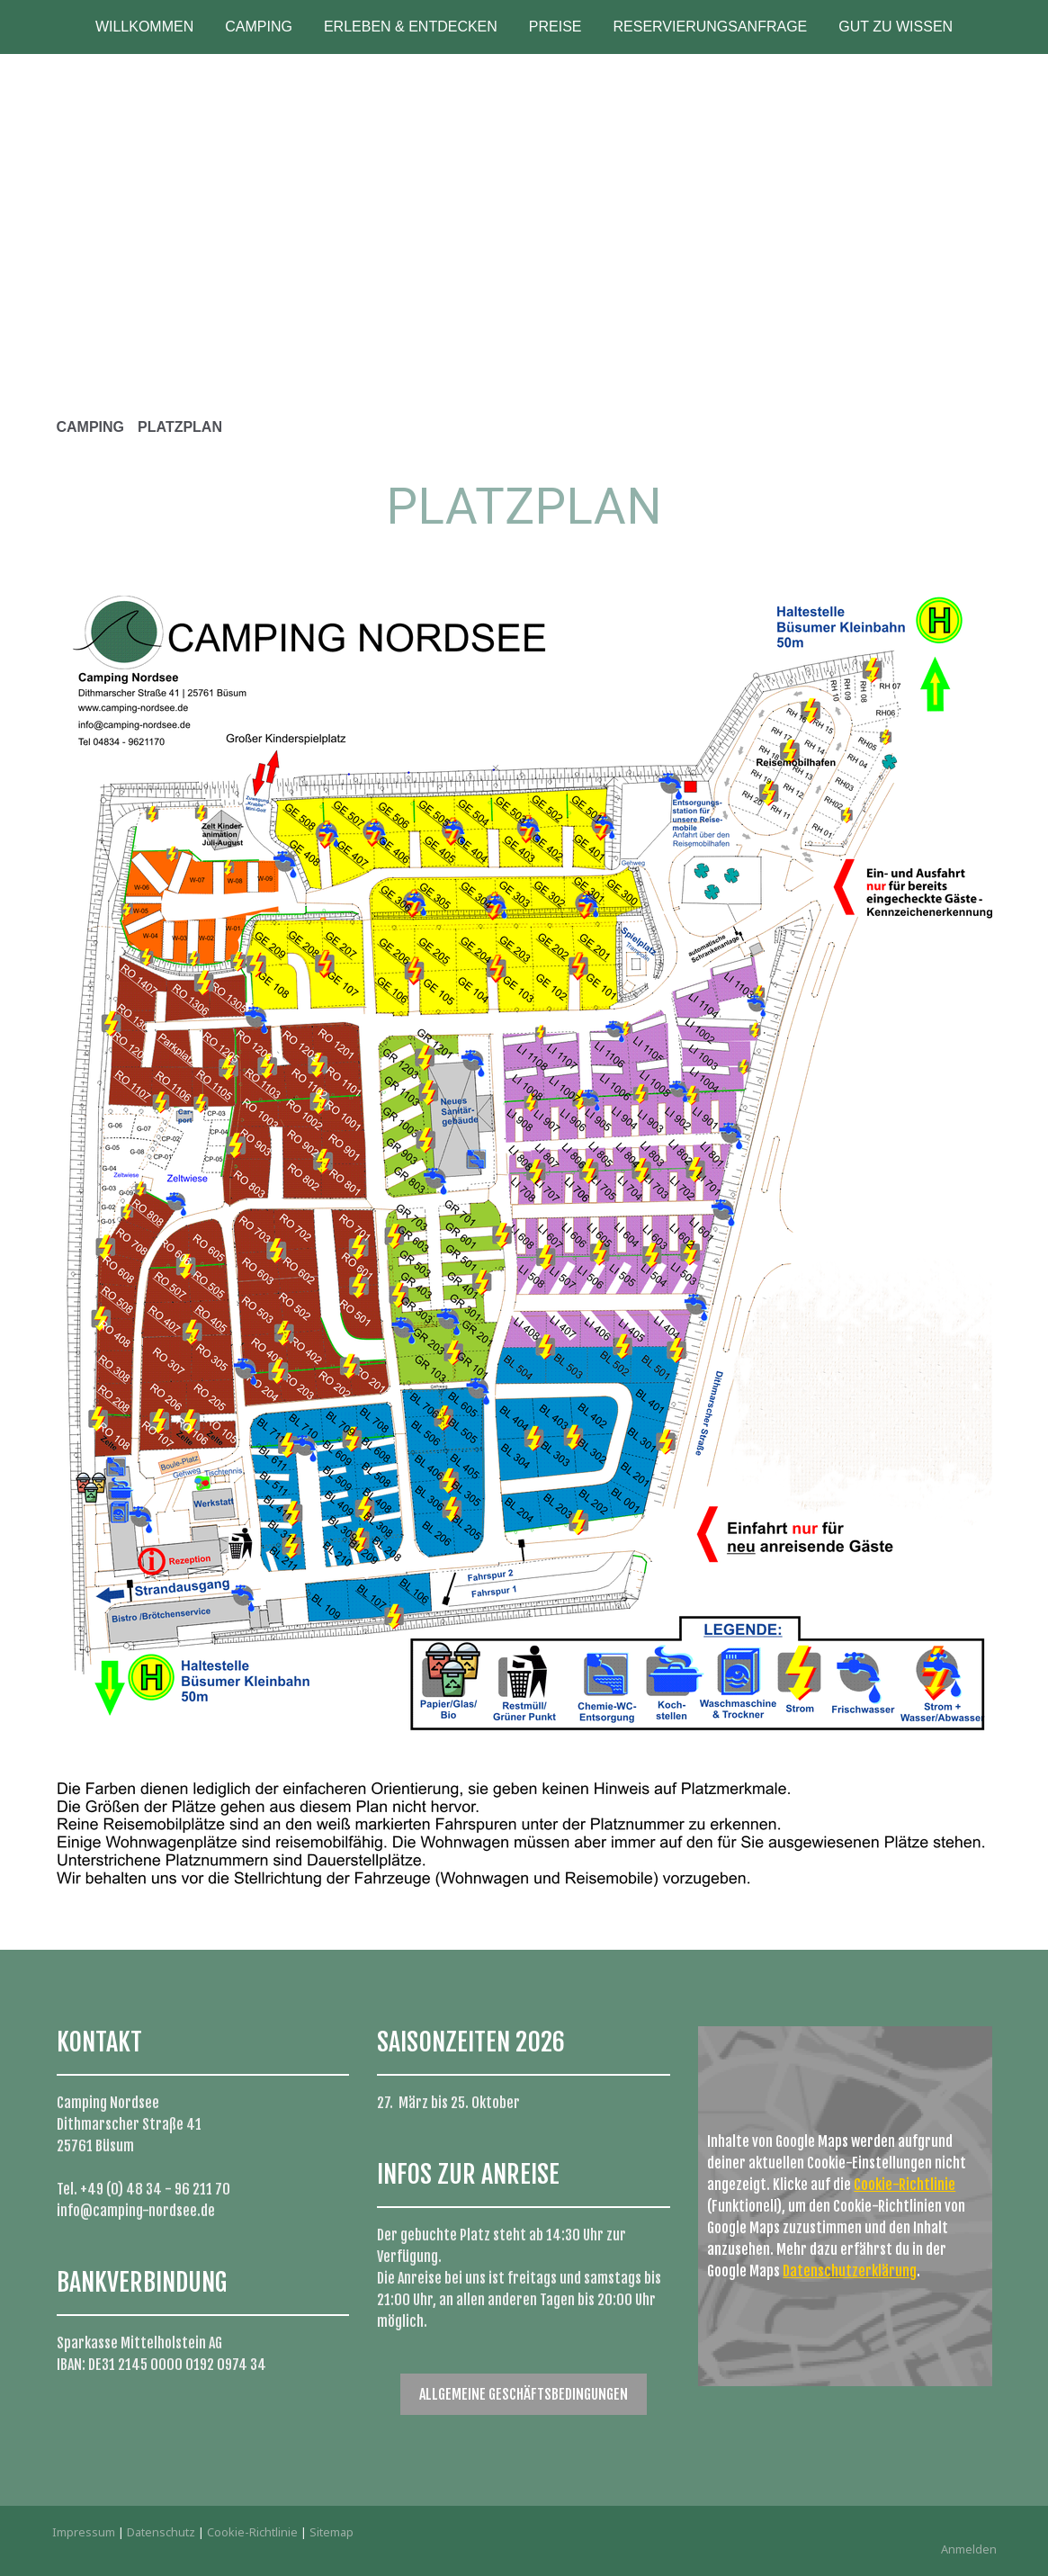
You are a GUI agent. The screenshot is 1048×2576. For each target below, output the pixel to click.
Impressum (83, 2532)
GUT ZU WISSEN (895, 26)
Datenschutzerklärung (850, 2271)
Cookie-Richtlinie (904, 2185)
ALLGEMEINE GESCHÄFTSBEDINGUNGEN (523, 2394)
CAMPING (258, 26)
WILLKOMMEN (144, 26)
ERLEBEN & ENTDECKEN (410, 26)
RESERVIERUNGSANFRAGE (711, 26)
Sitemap (331, 2532)
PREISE (555, 26)
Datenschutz (161, 2532)
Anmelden (969, 2549)
